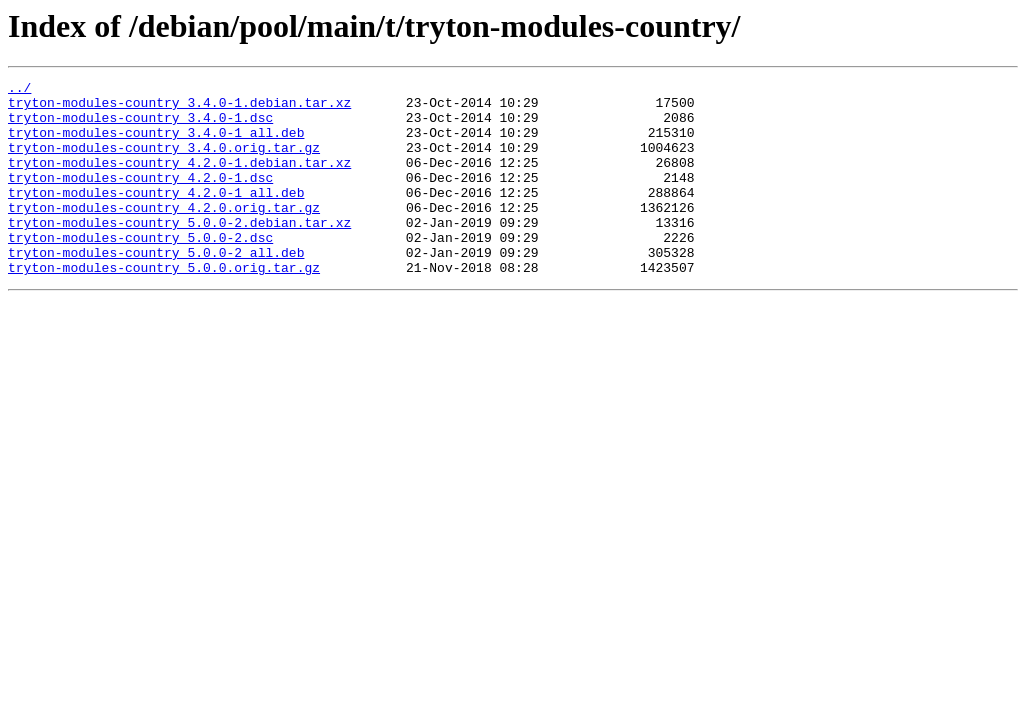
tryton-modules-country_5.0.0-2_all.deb (156, 288)
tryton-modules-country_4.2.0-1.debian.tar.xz (179, 180)
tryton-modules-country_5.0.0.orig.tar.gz (164, 306)
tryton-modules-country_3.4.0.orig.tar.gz (164, 162)
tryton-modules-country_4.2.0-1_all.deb (156, 216)
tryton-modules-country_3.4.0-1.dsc (140, 126)
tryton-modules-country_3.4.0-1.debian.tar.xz (179, 108)
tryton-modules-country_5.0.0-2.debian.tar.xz (179, 252)
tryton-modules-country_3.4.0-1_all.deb (156, 144)
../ (19, 90)
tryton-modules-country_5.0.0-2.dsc (140, 270)
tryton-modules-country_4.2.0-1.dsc (140, 198)
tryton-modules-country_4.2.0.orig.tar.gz (164, 234)
